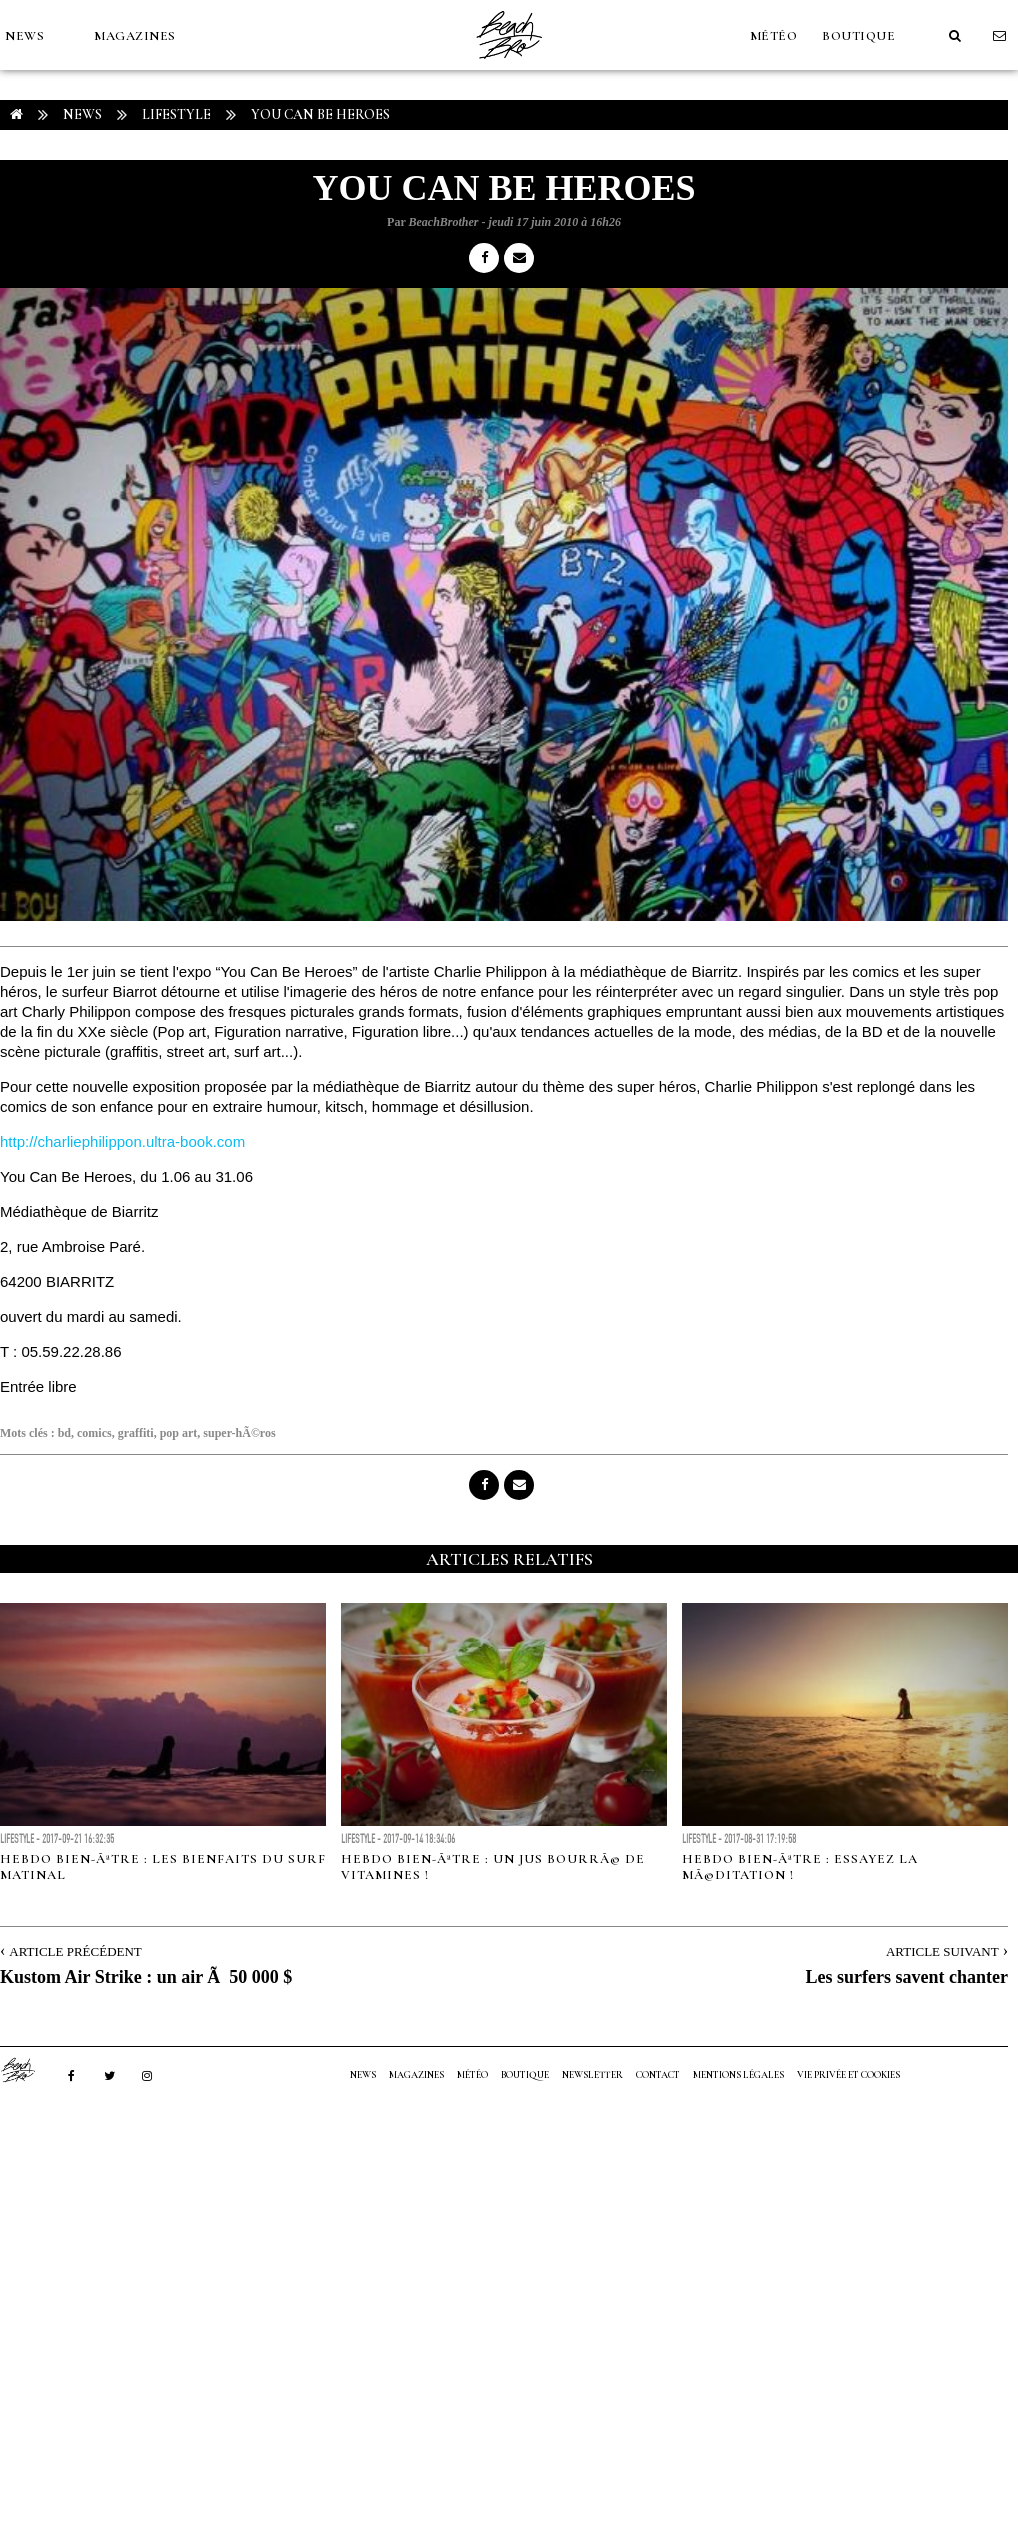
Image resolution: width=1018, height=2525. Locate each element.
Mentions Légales (738, 2075)
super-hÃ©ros (239, 1433)
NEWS (24, 36)
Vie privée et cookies (848, 2075)
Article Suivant (942, 1951)
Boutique (858, 36)
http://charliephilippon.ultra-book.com (122, 1141)
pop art (179, 1433)
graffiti (136, 1433)
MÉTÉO (774, 36)
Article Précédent (75, 1951)
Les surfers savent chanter (907, 1977)
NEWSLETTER (592, 2075)
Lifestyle (176, 114)
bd (64, 1433)
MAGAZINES (135, 36)
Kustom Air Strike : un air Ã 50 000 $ (146, 1977)
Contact (658, 2075)
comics (94, 1433)
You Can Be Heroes (320, 114)
